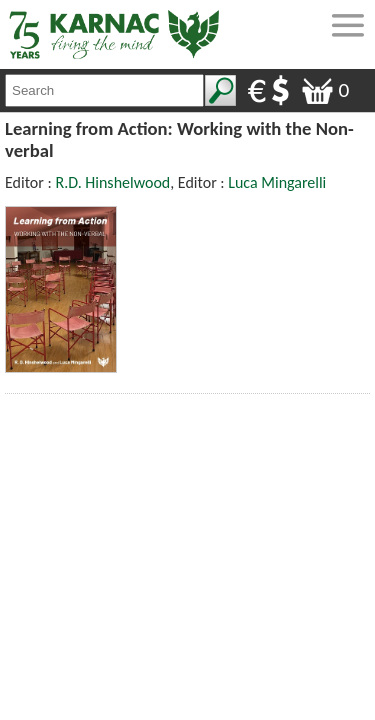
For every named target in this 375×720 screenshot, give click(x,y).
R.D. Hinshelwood (112, 182)
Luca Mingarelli (277, 182)
